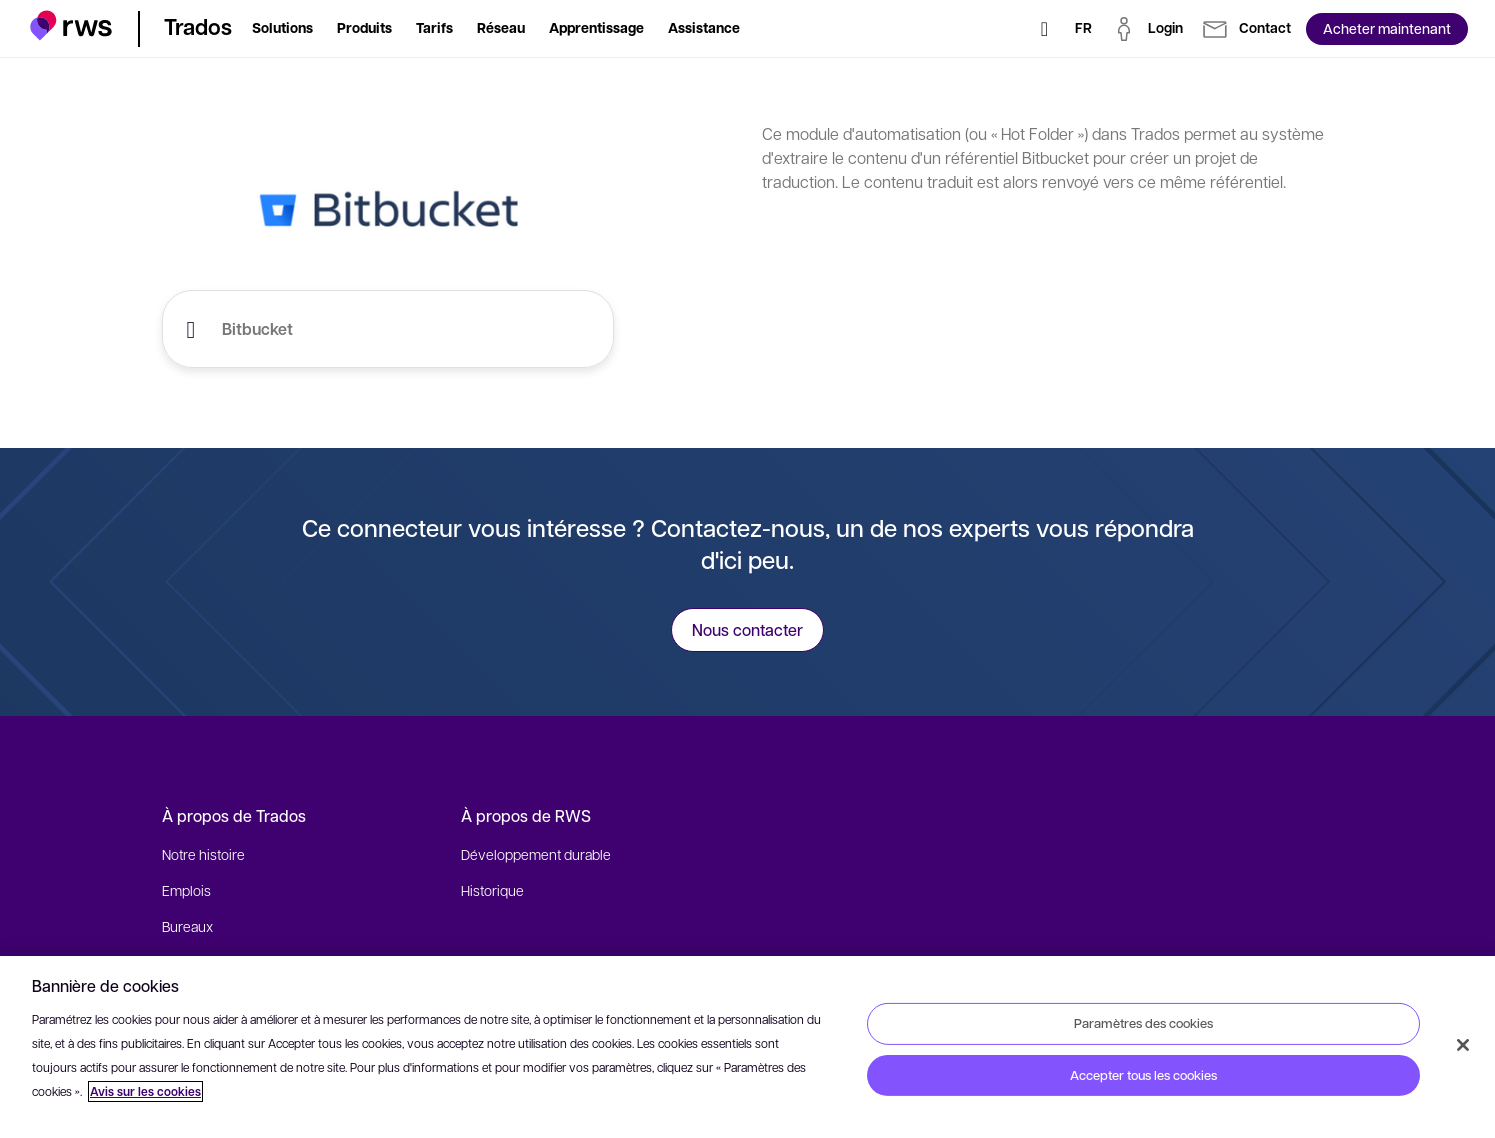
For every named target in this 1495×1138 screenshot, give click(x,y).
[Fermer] (1463, 1045)
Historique (492, 890)
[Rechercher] (1045, 29)
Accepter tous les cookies (1143, 1075)
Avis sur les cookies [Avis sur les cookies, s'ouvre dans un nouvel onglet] (145, 1091)
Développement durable (536, 854)
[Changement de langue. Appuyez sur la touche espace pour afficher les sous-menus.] (1083, 29)
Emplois (186, 890)
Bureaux (187, 926)
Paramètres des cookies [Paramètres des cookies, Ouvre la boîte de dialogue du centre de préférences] (1143, 1023)
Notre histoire (203, 854)
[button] (71, 25)
